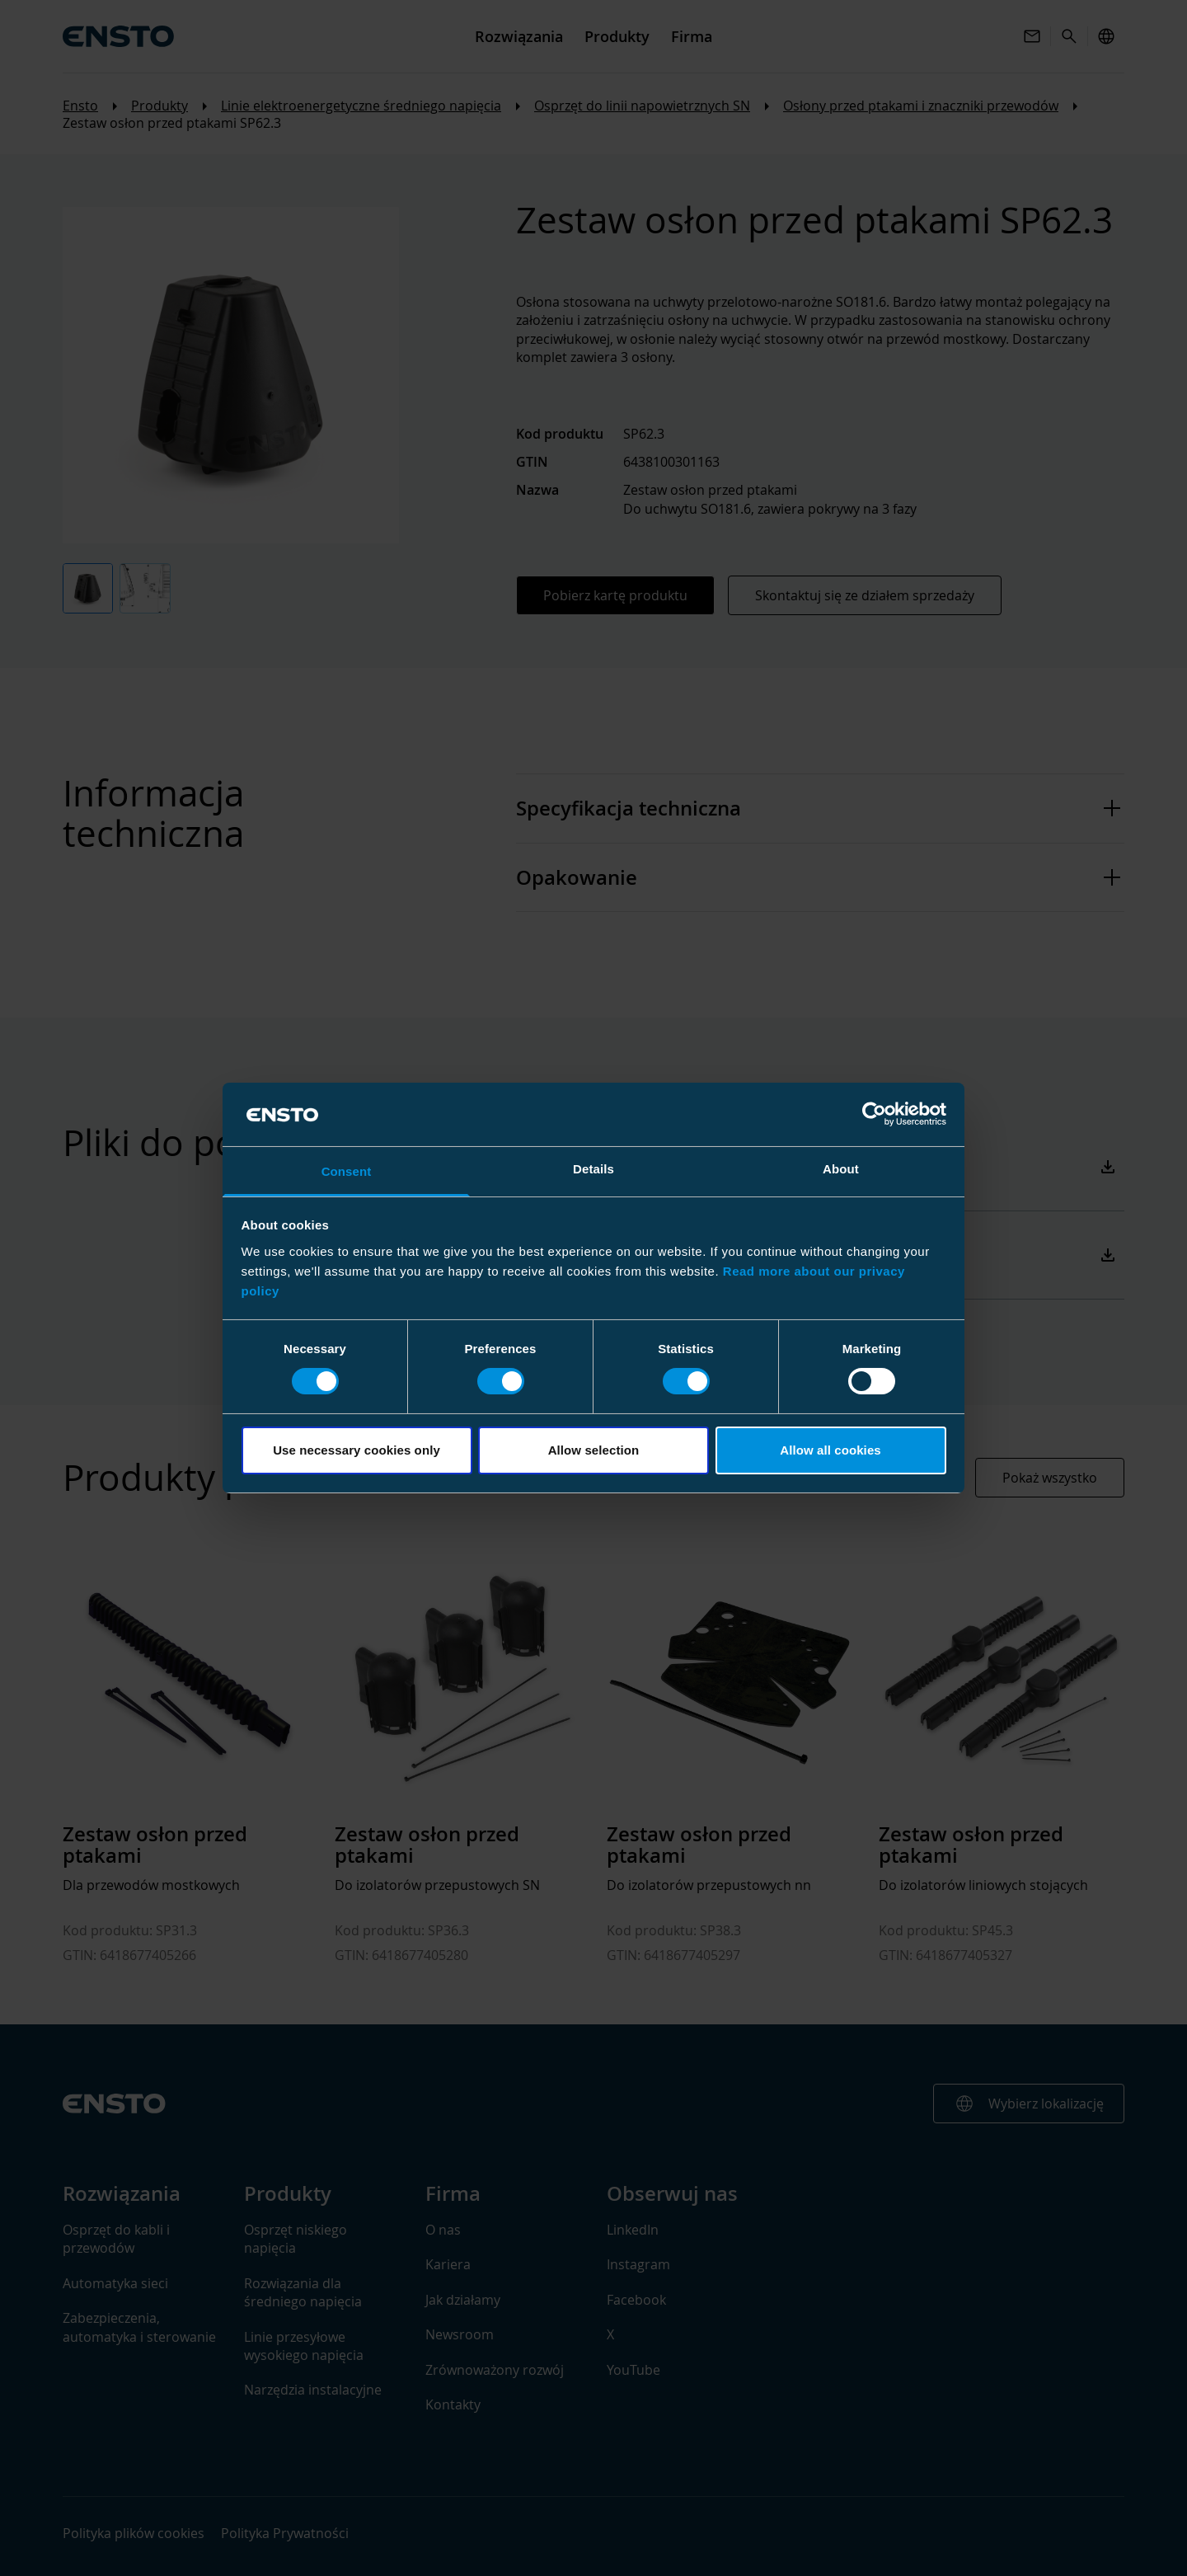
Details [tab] (593, 1169)
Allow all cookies (830, 1450)
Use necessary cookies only (356, 1450)
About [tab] (841, 1169)
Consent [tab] (346, 1171)
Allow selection (594, 1450)
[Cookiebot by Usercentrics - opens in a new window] (874, 1114)
